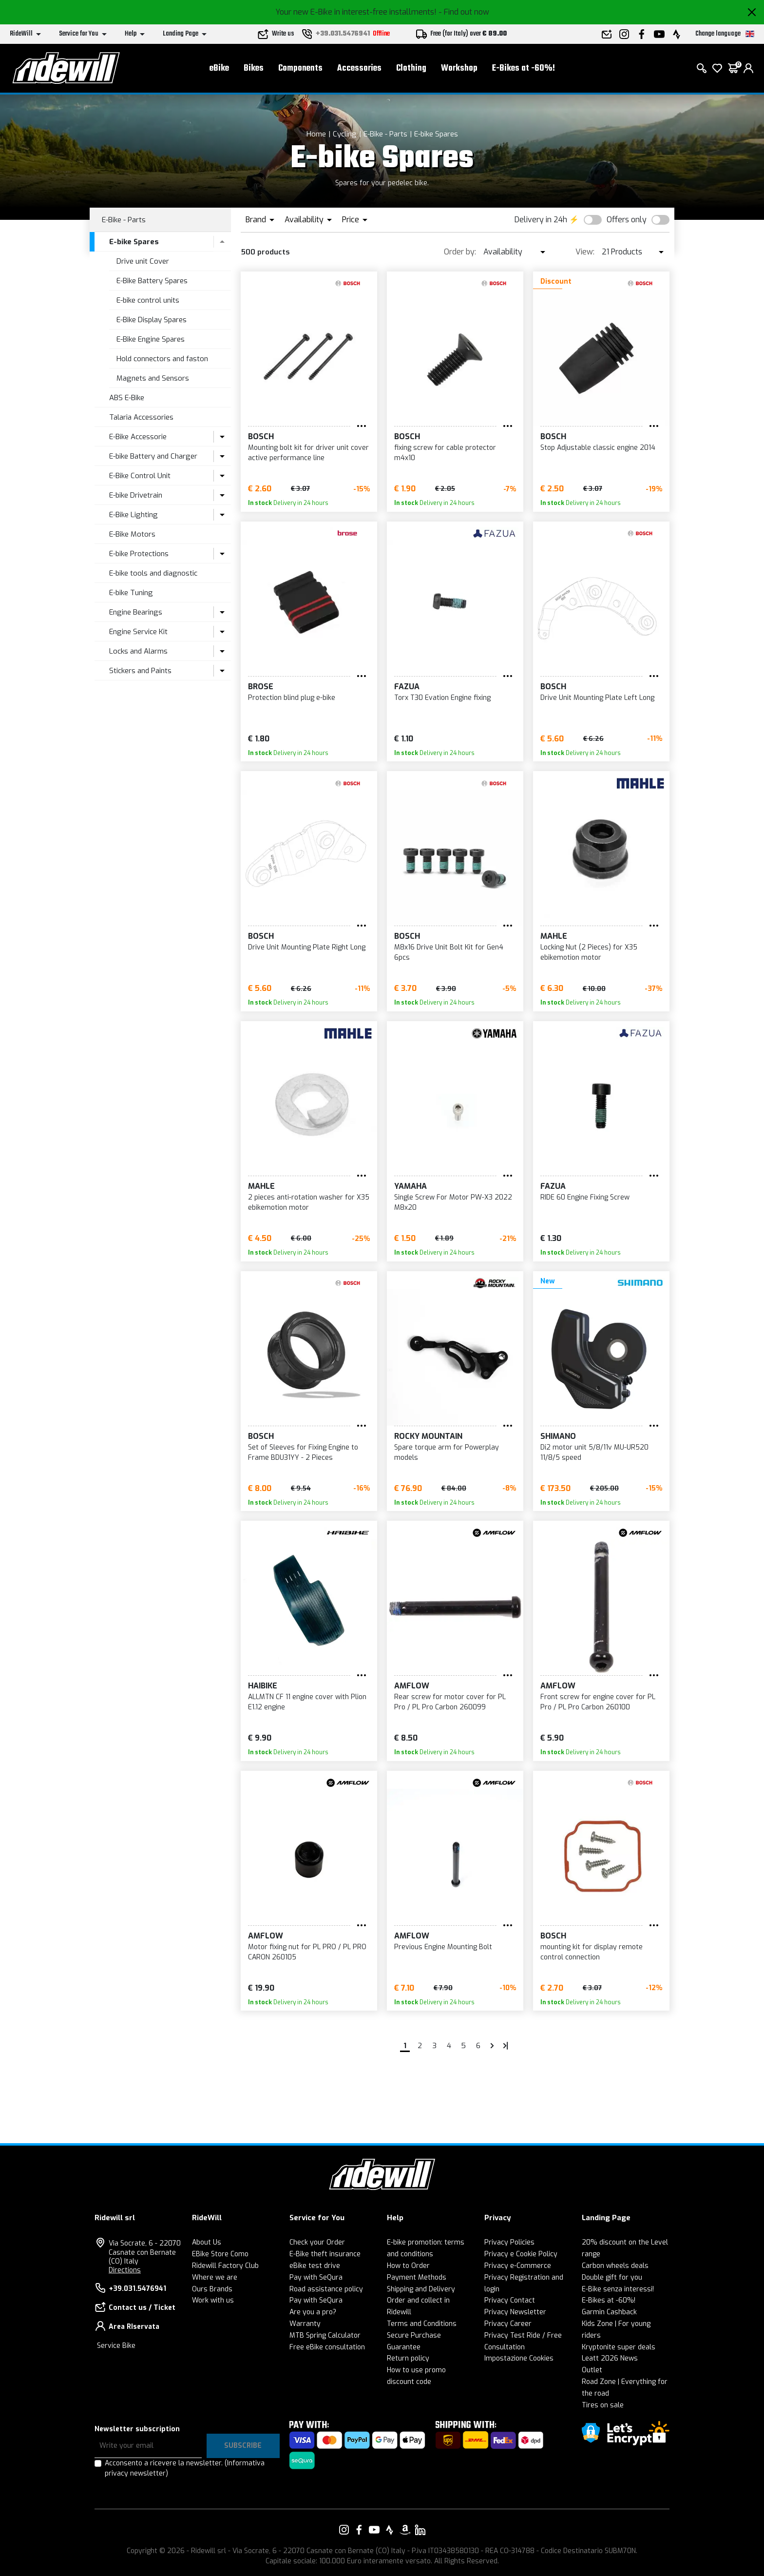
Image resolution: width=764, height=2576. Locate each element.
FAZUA (407, 686)
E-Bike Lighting (133, 515)
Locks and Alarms (138, 651)
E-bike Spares (436, 134)
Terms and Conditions (422, 2323)
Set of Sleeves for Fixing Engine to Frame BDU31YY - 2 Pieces (303, 1452)
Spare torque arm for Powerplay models (446, 1452)
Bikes (254, 68)
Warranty (305, 2323)
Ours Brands (212, 2289)
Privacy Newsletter (515, 2312)
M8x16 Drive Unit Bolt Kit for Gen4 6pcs (448, 952)
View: (584, 252)
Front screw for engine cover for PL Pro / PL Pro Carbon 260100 (597, 1702)
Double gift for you (612, 2277)
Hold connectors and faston (162, 359)
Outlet (592, 2370)
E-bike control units (147, 300)
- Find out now (464, 12)
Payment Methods (416, 2277)
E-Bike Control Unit (140, 476)
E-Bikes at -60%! (523, 68)
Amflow (411, 1686)
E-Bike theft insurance (325, 2254)
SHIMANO (558, 1436)
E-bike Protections (139, 554)
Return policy (408, 2358)
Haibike (262, 1686)
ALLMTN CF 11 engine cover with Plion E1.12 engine (307, 1702)
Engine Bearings (135, 612)
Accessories (359, 68)
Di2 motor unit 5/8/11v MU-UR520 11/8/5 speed (594, 1452)
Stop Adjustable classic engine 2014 (597, 447)
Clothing (411, 68)
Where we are (214, 2277)
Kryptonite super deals (618, 2347)
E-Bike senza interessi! (618, 2289)
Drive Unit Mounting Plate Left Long (597, 697)
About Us (206, 2242)
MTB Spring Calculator (325, 2335)
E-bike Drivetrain (135, 495)
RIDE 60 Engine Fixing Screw (585, 1197)
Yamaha (410, 1186)
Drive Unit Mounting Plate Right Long (306, 947)
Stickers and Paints (140, 671)
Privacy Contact (509, 2300)
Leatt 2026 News (610, 2358)
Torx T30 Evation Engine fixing (442, 697)
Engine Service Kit (138, 632)
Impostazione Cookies (519, 2358)
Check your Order (317, 2242)
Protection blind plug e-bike (291, 697)
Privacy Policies (509, 2242)
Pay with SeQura (316, 2277)
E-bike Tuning (131, 593)
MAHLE (553, 936)
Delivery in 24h (541, 219)
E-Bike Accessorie (138, 437)
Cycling (345, 134)
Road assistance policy (326, 2289)
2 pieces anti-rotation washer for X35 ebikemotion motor (308, 1202)
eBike (219, 68)
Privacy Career (508, 2323)
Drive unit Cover (142, 261)
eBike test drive (314, 2265)
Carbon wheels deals (615, 2265)
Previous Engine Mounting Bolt (443, 1947)
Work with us (213, 2300)
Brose (260, 686)
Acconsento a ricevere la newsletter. (185, 2468)
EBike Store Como (220, 2254)
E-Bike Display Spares (151, 320)
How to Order (408, 2265)
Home (316, 134)
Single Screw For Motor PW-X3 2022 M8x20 (453, 1202)
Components (300, 68)
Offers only (627, 219)
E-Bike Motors (132, 534)
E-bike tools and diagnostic (153, 573)
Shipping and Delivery (421, 2289)
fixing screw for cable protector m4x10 (445, 453)
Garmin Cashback (609, 2312)
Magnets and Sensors (152, 378)
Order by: (460, 252)
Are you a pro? (312, 2312)
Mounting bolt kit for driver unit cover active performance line (308, 453)
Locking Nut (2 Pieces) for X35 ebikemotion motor (588, 952)
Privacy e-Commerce (517, 2265)
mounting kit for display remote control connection (591, 1952)
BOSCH (261, 436)
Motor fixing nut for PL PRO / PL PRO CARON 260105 (307, 1952)
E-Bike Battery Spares (152, 281)
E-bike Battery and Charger (153, 456)
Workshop (459, 68)
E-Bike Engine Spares (150, 339)
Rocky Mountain (428, 1436)
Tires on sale (603, 2405)
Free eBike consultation (327, 2347)
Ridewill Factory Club (225, 2265)
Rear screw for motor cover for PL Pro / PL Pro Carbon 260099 (450, 1702)
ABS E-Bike (126, 398)
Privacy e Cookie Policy (520, 2254)
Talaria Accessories (141, 417)
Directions (125, 2270)
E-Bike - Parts (385, 134)
